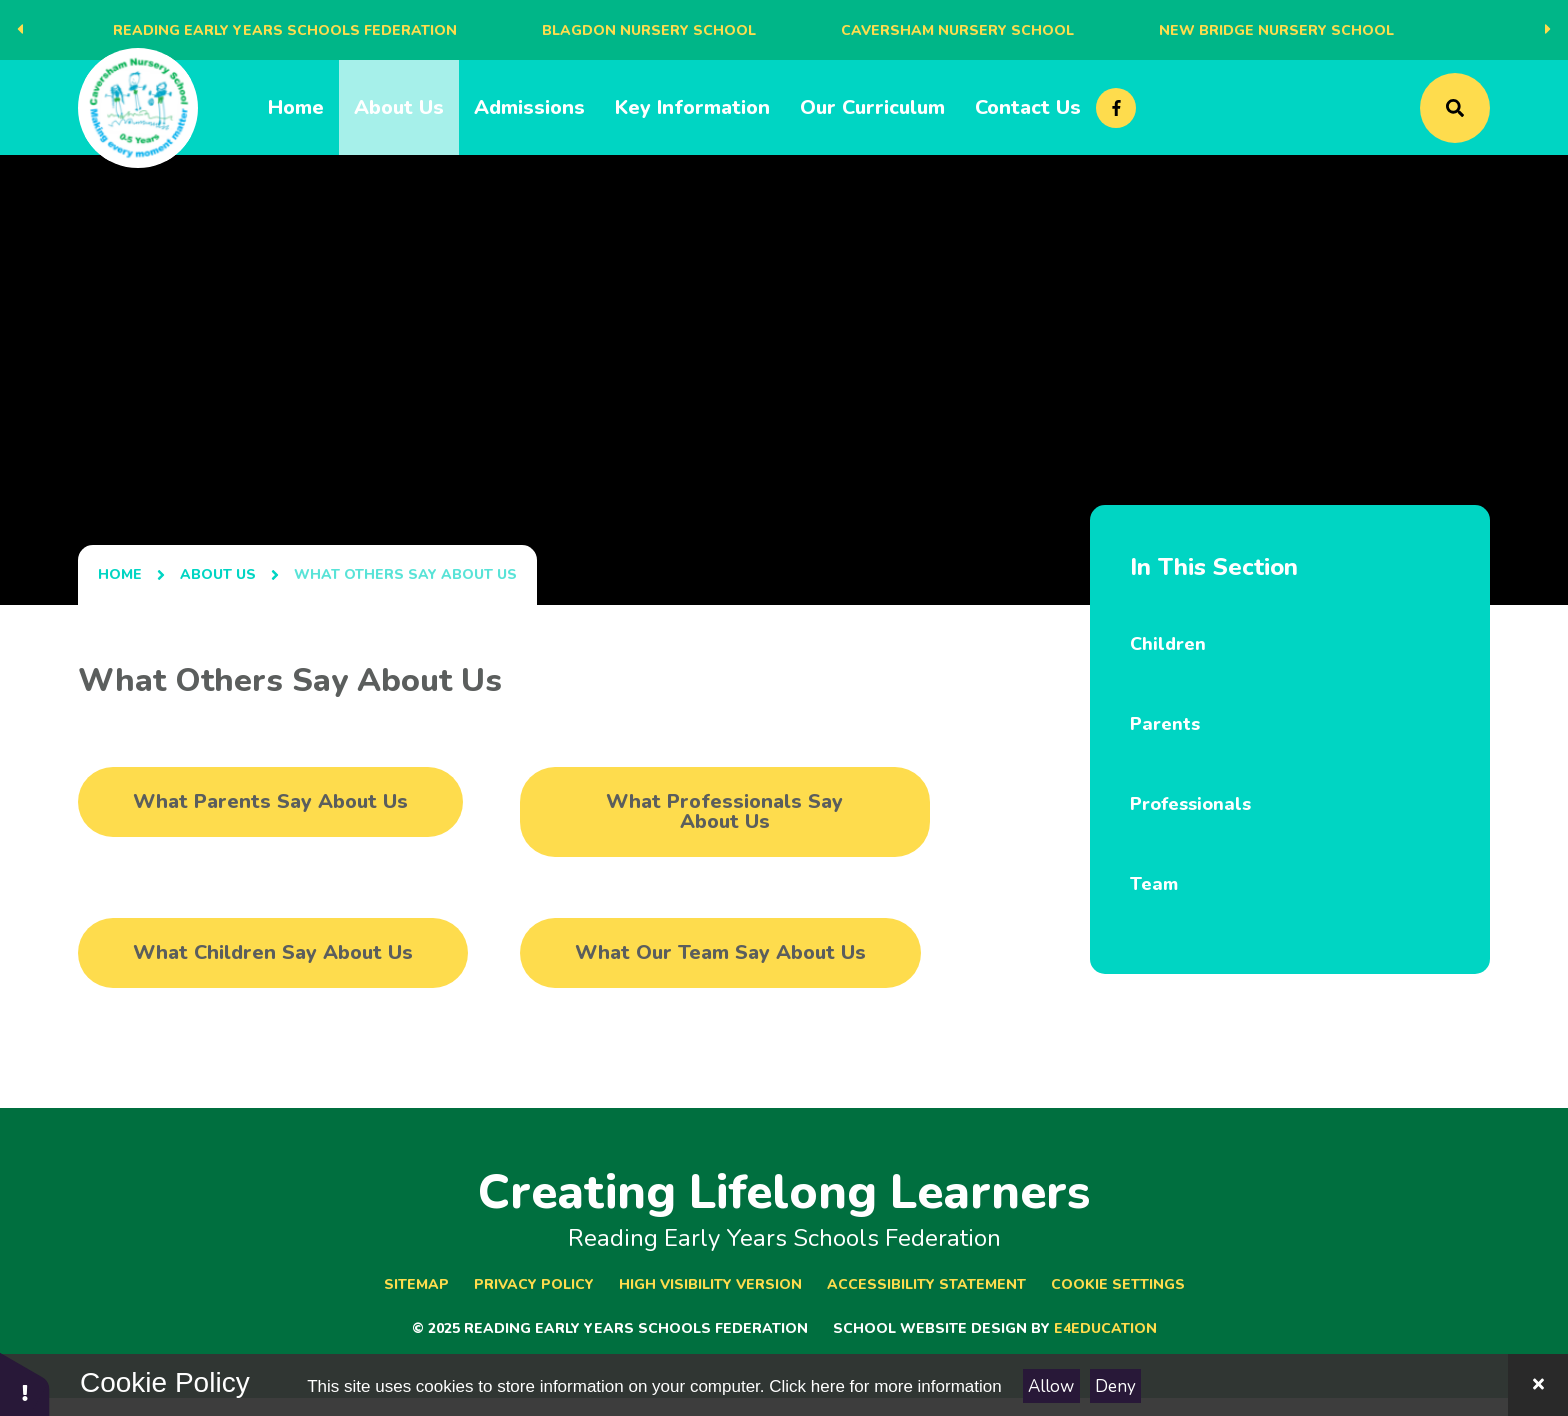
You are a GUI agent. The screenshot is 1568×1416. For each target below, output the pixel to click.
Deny (1115, 1386)
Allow (1051, 1386)
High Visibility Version (710, 1284)
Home (120, 574)
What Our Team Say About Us (720, 952)
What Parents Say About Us (270, 801)
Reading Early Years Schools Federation (285, 30)
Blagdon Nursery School (649, 30)
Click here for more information (885, 1386)
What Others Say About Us (405, 574)
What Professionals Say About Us (724, 811)
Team (1154, 884)
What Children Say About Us (273, 952)
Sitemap (416, 1284)
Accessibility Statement (926, 1284)
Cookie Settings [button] (1118, 1284)
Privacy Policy (534, 1284)
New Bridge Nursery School (1276, 30)
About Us (218, 574)
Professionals (1190, 804)
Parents (1165, 724)
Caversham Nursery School (957, 30)
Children (1168, 644)
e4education (1105, 1328)
